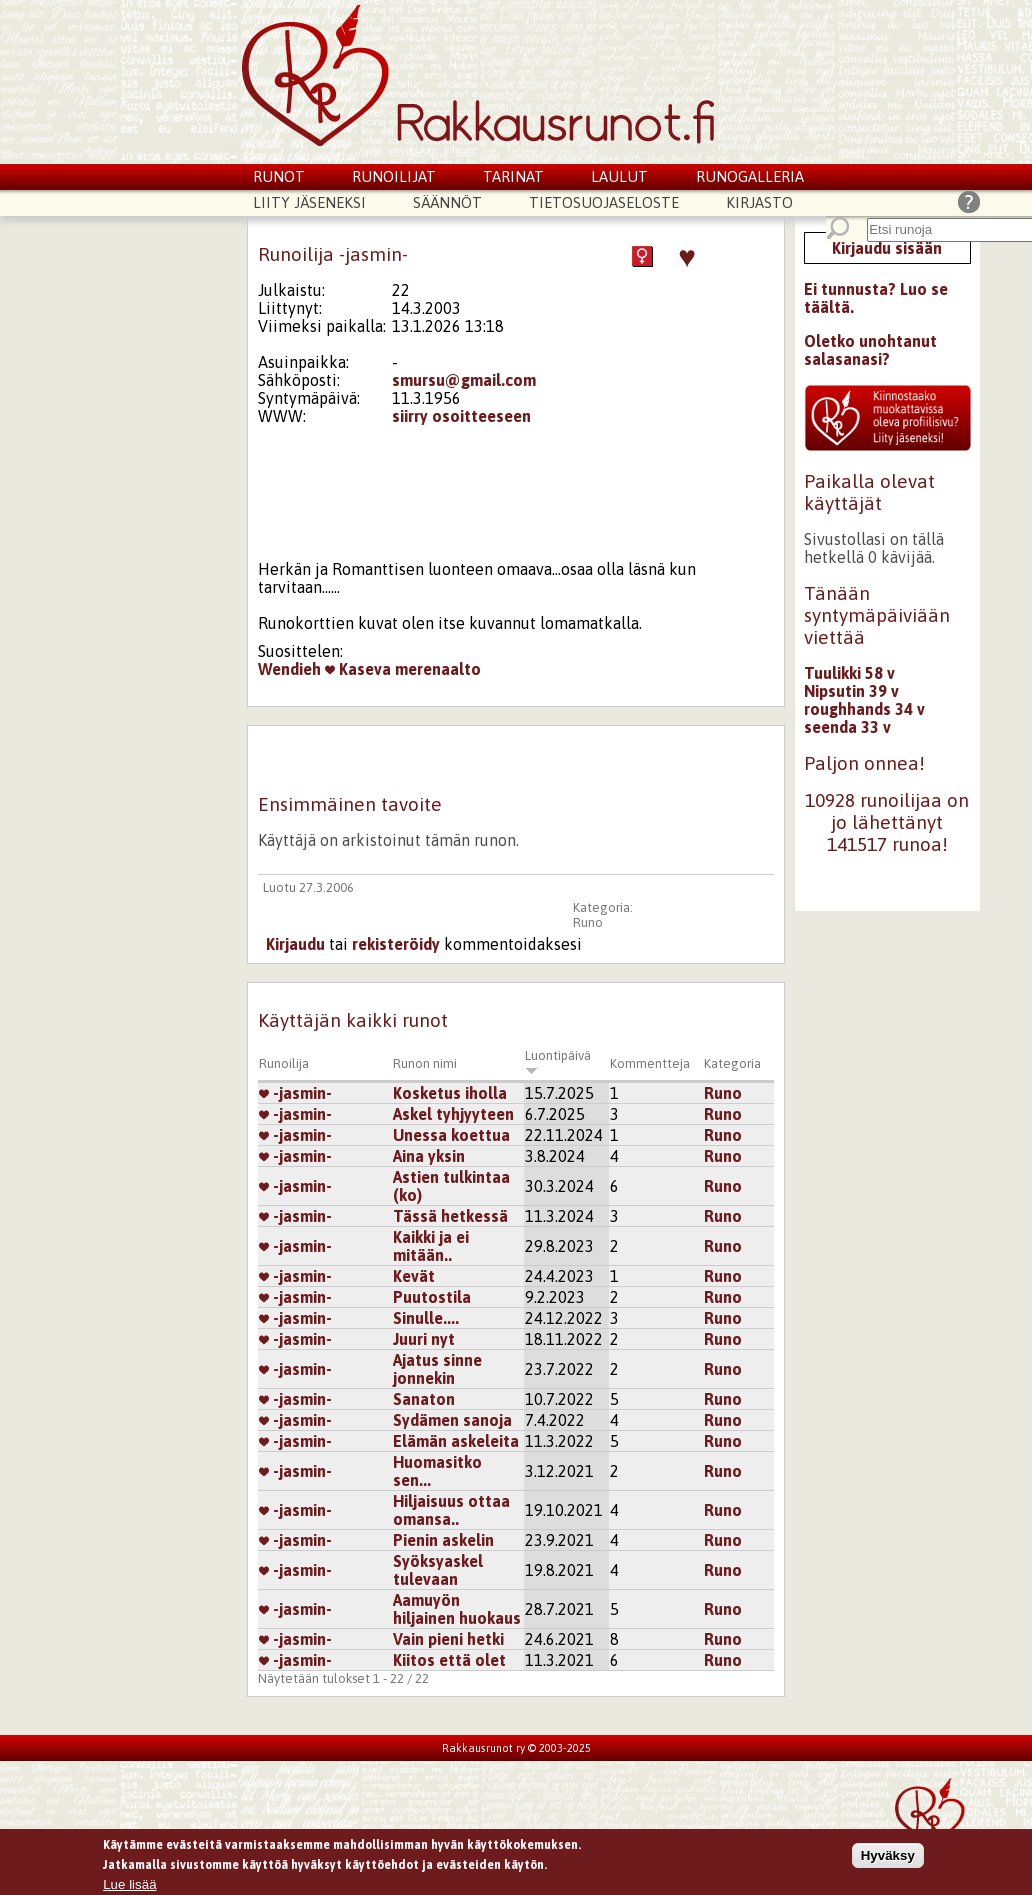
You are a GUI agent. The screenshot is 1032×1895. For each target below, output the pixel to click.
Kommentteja (650, 1063)
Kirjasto (759, 202)
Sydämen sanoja (452, 1420)
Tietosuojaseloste (604, 202)
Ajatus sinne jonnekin (437, 1369)
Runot (279, 176)
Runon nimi (425, 1063)
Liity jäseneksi (309, 202)
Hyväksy (888, 1858)
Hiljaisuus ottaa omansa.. (451, 1510)
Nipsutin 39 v (851, 691)
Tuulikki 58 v (849, 673)
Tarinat (513, 176)
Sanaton (424, 1399)
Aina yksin (429, 1156)
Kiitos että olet (449, 1660)
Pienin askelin (443, 1540)
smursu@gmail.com (464, 380)
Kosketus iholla (450, 1093)
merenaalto (438, 669)
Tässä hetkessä (450, 1216)
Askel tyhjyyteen (453, 1114)
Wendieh (289, 669)
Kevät (414, 1276)
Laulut (619, 176)
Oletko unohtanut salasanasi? (870, 350)
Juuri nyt (424, 1339)
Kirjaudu (295, 944)
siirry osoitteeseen (461, 416)
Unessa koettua (451, 1135)
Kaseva (358, 669)
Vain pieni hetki (448, 1639)
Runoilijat (394, 176)
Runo (588, 922)
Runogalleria (750, 176)
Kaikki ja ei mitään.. (431, 1246)
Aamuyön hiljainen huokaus (457, 1609)
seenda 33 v (847, 727)
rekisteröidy (396, 944)
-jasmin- (295, 1093)
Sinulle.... (426, 1318)
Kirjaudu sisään (887, 248)
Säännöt (447, 202)
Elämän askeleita (456, 1441)
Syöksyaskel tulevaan (438, 1570)
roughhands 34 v (864, 709)
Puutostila (432, 1297)
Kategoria (732, 1063)
